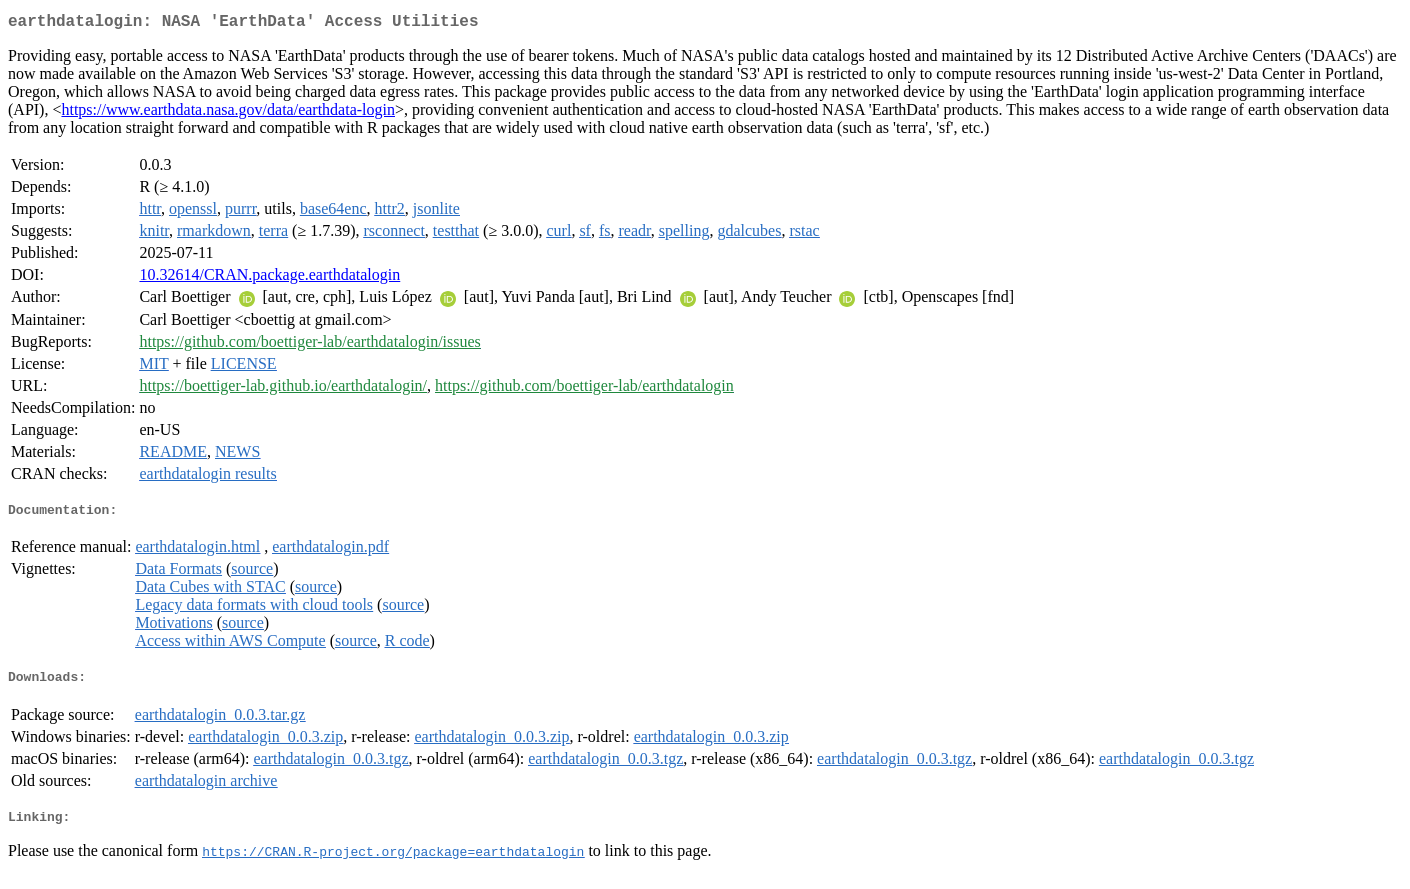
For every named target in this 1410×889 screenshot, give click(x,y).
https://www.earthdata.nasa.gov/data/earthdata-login (228, 113)
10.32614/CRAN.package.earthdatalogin (269, 278)
